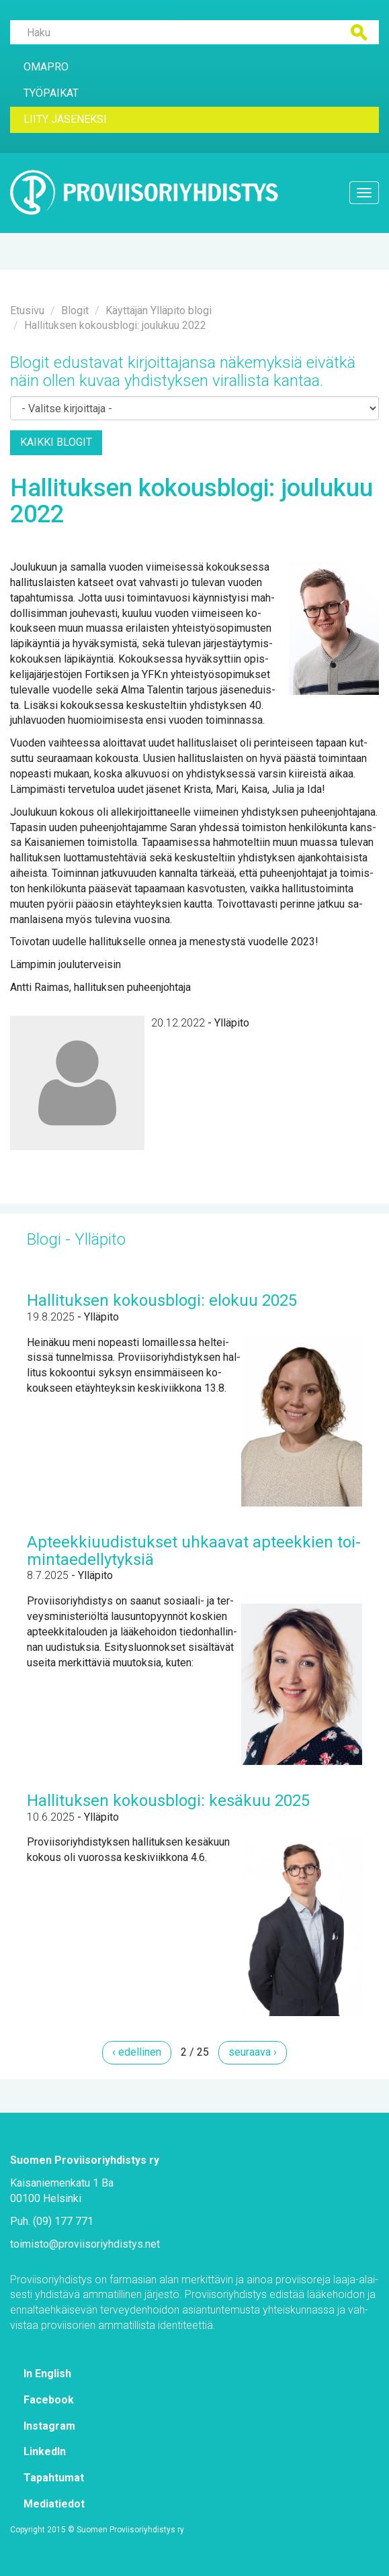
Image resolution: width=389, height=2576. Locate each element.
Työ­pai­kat (51, 93)
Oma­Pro (46, 66)
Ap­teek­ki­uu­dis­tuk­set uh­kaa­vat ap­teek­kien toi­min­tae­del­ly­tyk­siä (194, 1551)
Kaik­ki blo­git (56, 442)
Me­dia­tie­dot (54, 2503)
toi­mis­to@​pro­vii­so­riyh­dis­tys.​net (85, 2244)
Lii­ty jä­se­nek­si (65, 119)
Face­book (49, 2399)
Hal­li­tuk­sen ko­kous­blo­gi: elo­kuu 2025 (162, 1300)
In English (47, 2373)
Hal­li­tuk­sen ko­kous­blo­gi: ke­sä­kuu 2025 (168, 1800)
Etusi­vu (27, 310)
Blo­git (75, 310)
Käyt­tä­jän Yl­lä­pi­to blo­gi (158, 310)
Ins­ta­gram (49, 2426)
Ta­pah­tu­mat (54, 2477)
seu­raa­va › (252, 2052)
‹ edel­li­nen (136, 2052)
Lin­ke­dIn (45, 2451)
